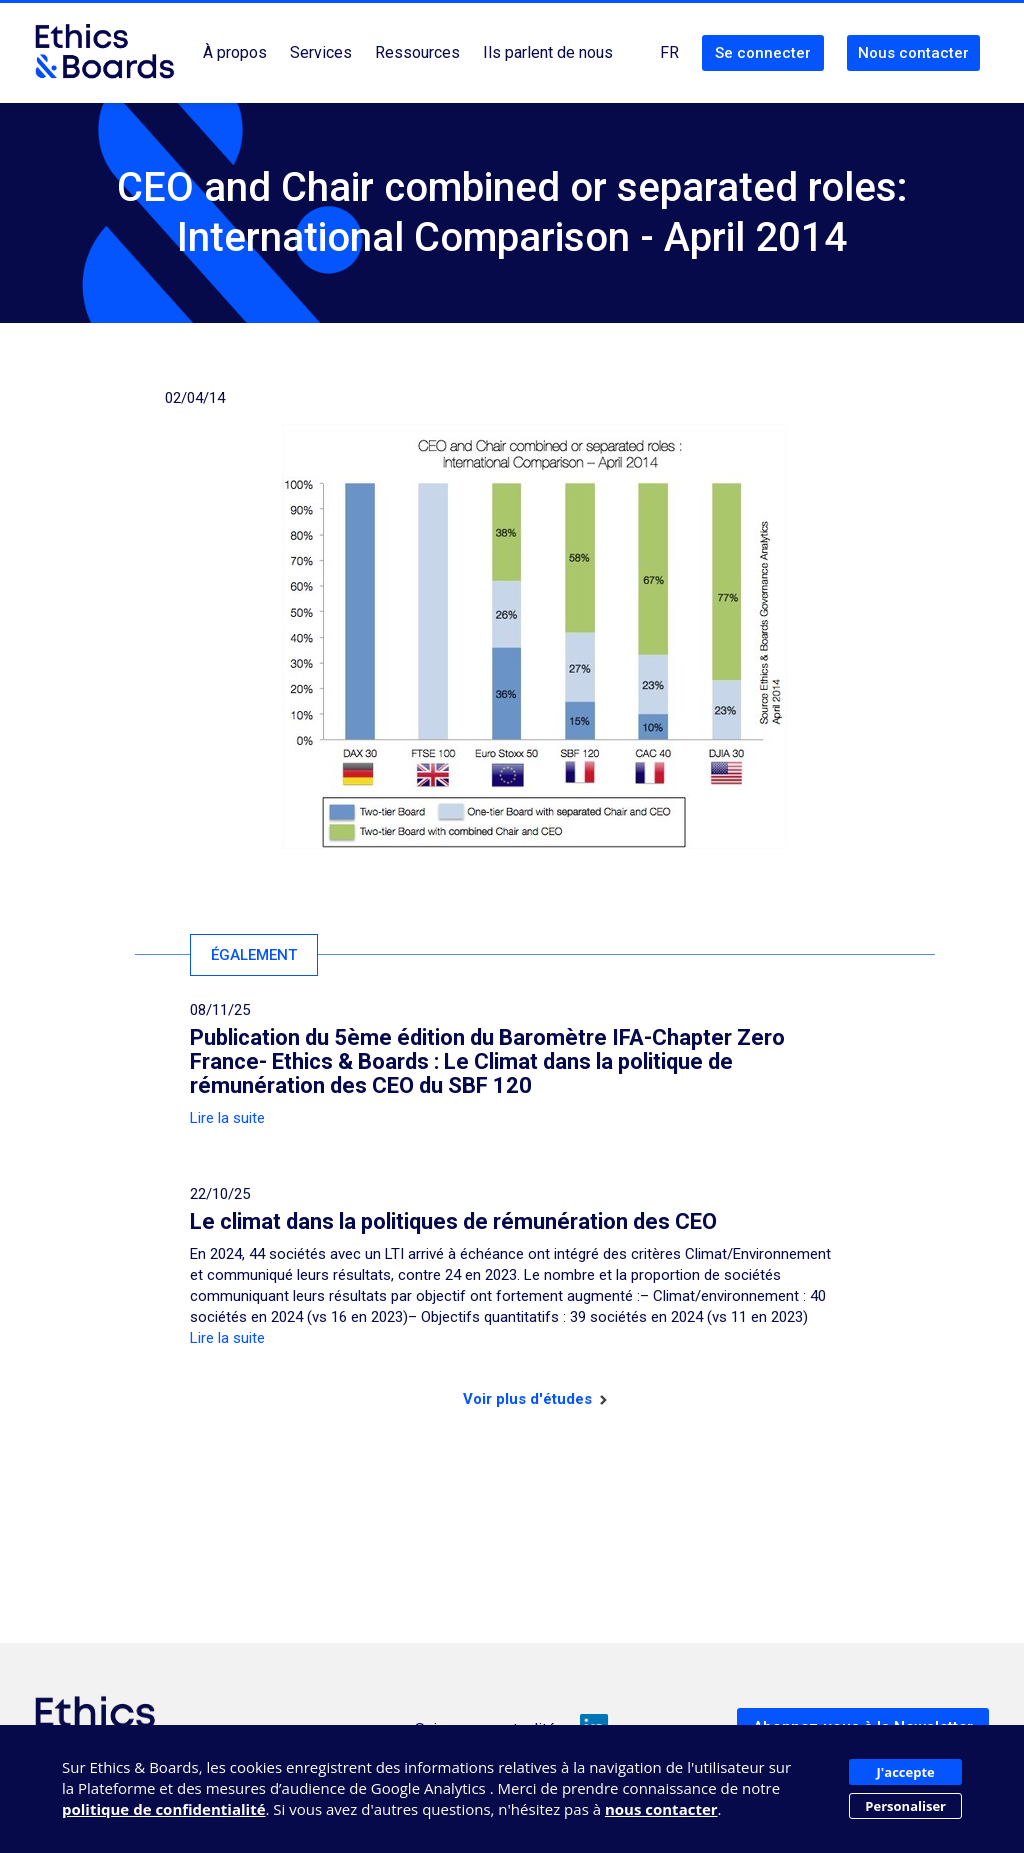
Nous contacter (913, 53)
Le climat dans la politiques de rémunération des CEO (453, 1221)
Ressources (417, 52)
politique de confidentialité (164, 1809)
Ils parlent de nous (548, 52)
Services (321, 52)
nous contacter (661, 1809)
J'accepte (906, 1772)
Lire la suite (227, 1118)
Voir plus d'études (535, 1399)
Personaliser (905, 1806)
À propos (235, 52)
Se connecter (763, 53)
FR (669, 52)
